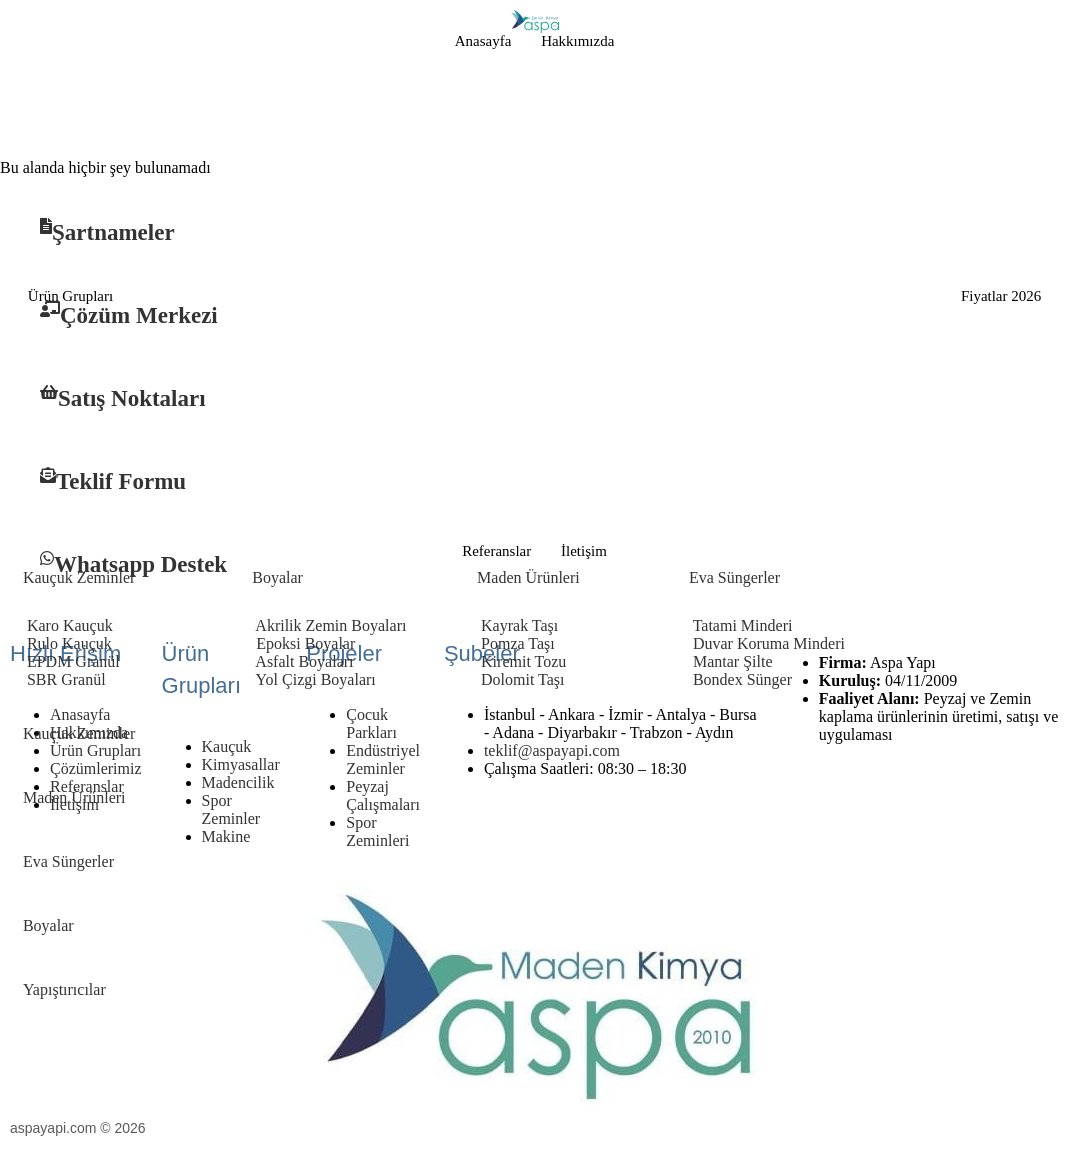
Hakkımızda (577, 41)
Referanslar (496, 551)
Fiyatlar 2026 (1001, 296)
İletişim (584, 551)
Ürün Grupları (70, 296)
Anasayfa (483, 41)
